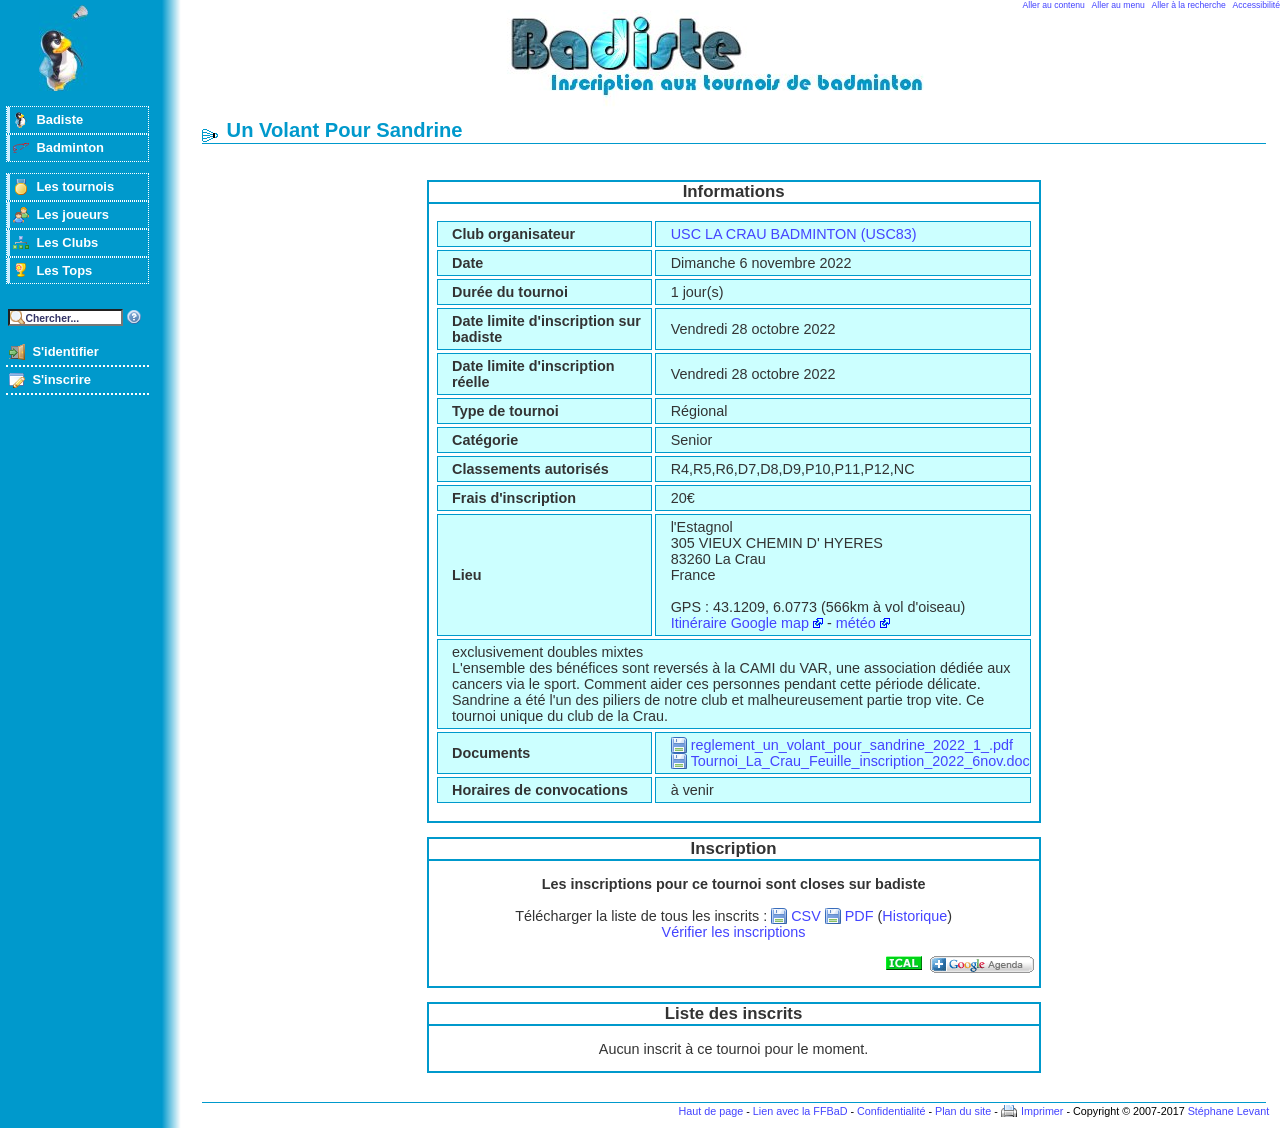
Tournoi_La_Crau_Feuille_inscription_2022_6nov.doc (860, 761)
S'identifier (65, 351)
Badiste (59, 119)
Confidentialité (891, 1111)
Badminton (70, 147)
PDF (859, 916)
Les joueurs (72, 214)
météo (856, 623)
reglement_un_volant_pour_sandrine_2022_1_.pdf (852, 745)
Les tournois (75, 186)
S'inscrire (61, 379)
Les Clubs (67, 242)
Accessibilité (1256, 5)
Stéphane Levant (1229, 1111)
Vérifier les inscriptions (734, 932)
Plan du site (963, 1111)
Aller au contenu (1054, 5)
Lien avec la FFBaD (800, 1111)
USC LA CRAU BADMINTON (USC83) (794, 234)
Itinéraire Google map (740, 623)
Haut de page (710, 1111)
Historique (914, 916)
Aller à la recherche (1189, 5)
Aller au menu (1118, 5)
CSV (806, 916)
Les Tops (64, 270)
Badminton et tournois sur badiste (741, 65)
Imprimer (1042, 1111)
